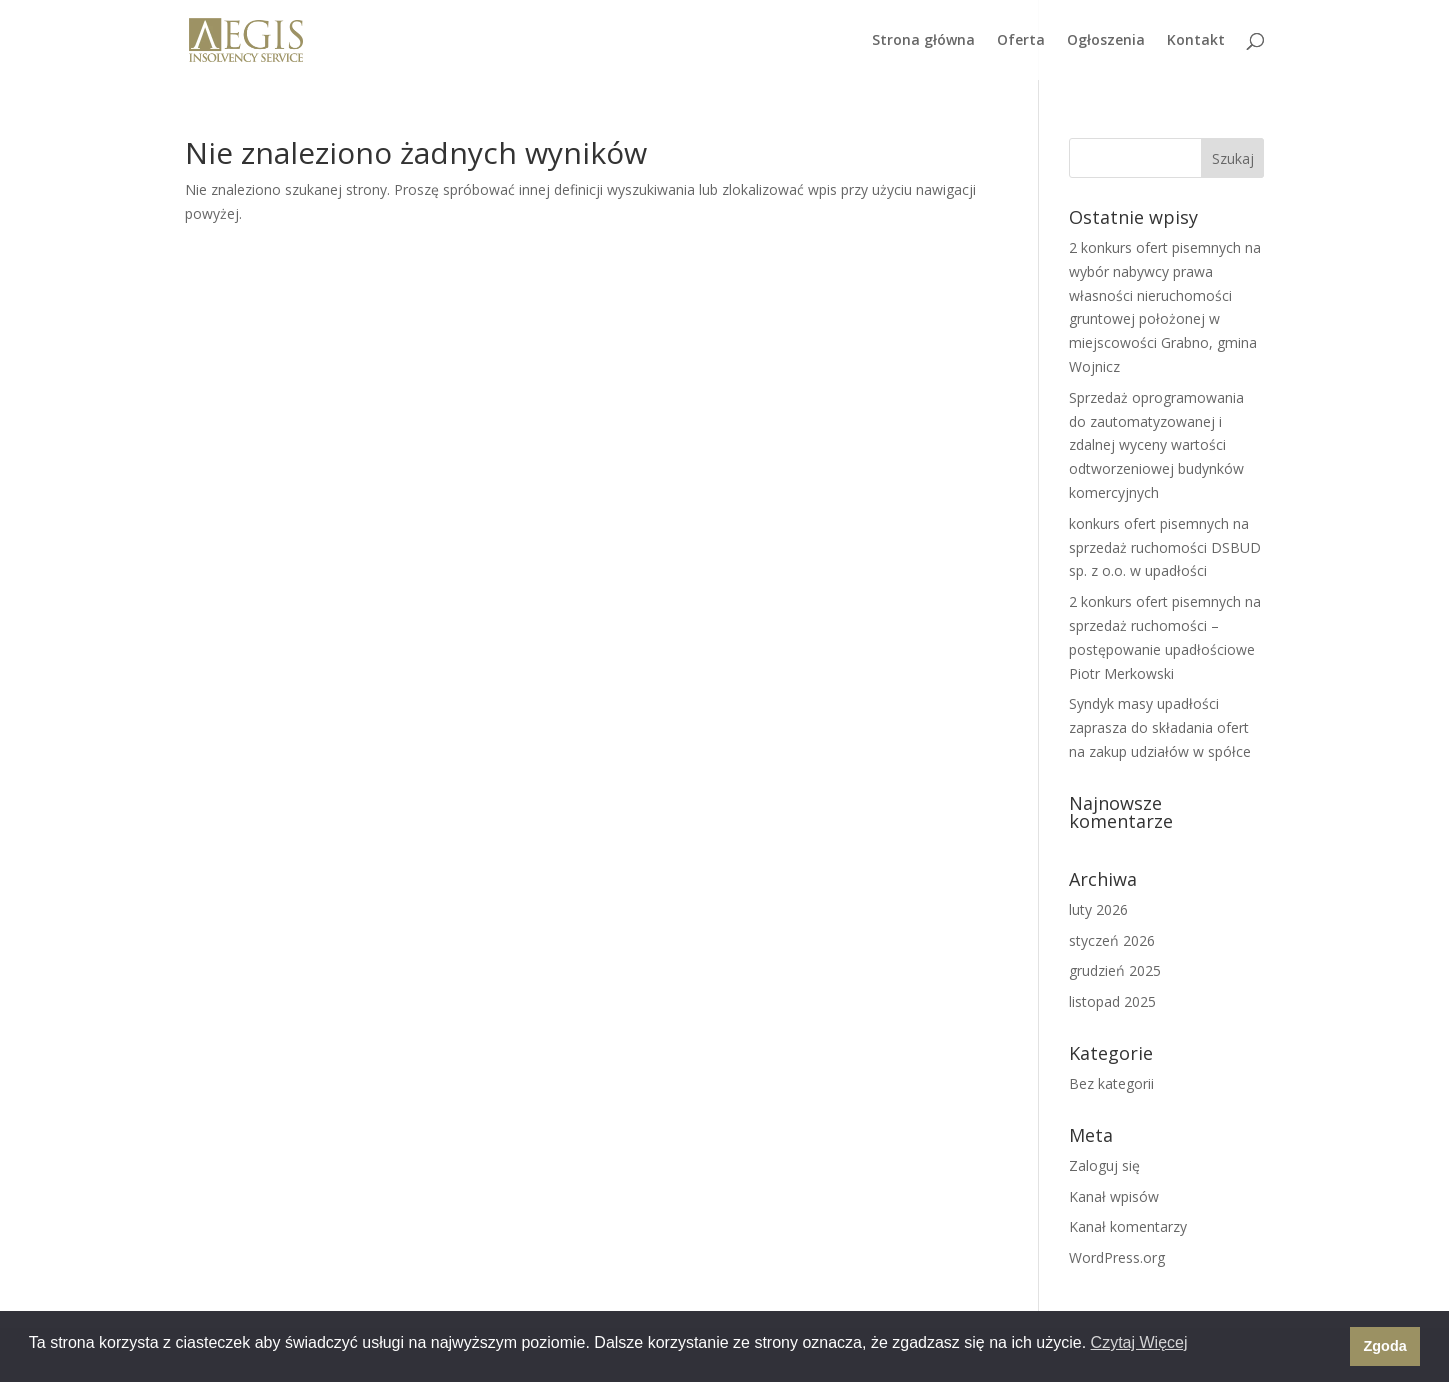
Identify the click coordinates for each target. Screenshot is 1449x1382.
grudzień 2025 (1115, 970)
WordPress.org (1117, 1257)
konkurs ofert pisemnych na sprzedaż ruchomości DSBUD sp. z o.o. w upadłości (1165, 547)
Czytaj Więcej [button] (1139, 1342)
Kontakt (1196, 41)
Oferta (1021, 41)
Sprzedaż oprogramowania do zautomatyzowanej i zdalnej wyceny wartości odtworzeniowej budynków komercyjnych (1156, 445)
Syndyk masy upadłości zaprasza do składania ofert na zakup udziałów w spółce (1160, 727)
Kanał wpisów (1114, 1196)
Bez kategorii (1111, 1083)
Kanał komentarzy (1128, 1226)
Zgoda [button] (1385, 1346)
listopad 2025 (1112, 1001)
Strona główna (923, 41)
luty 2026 (1098, 909)
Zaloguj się (1104, 1165)
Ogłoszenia (1106, 41)
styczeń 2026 (1112, 940)
